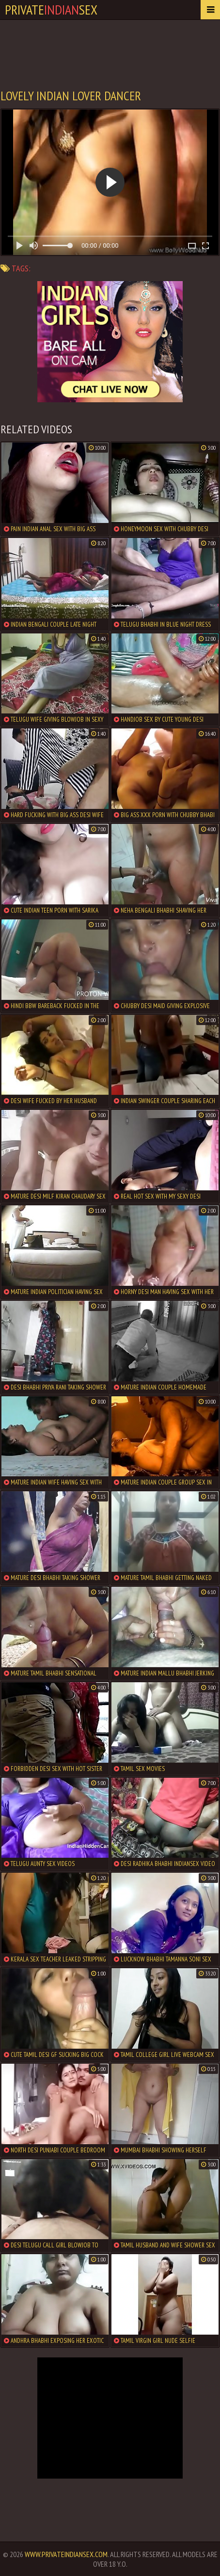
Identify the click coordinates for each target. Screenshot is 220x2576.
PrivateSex (51, 9)
